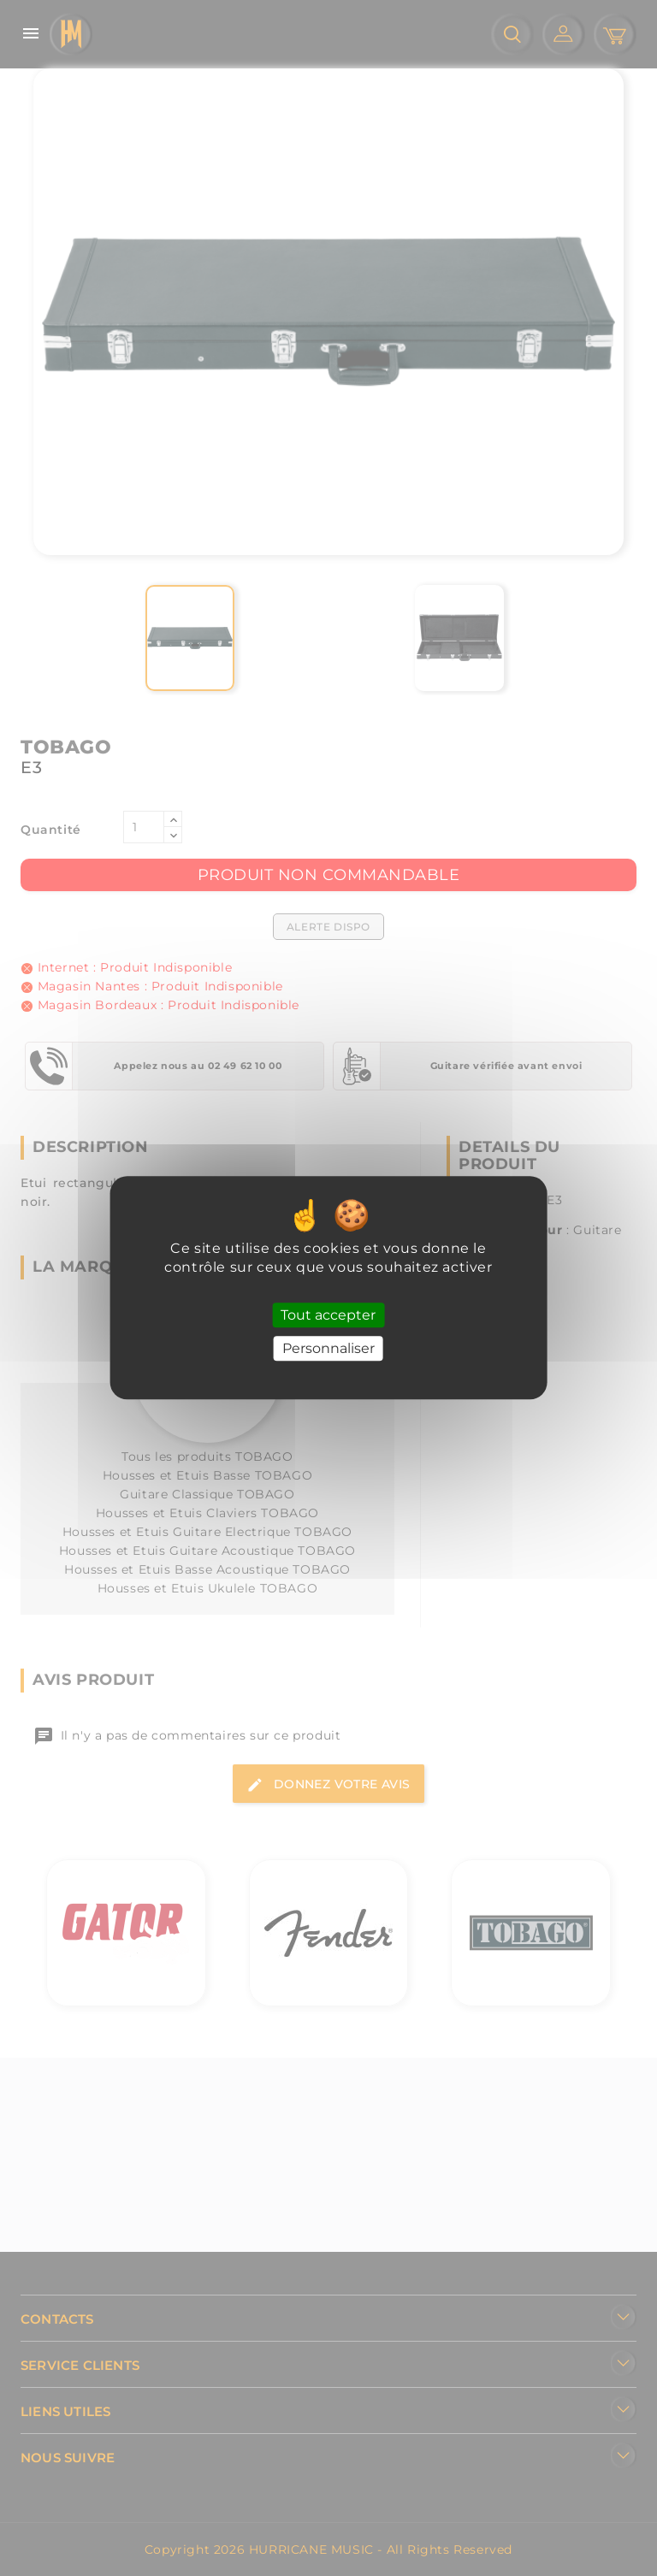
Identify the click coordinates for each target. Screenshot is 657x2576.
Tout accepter (328, 1315)
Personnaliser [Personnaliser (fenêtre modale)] (328, 1349)
